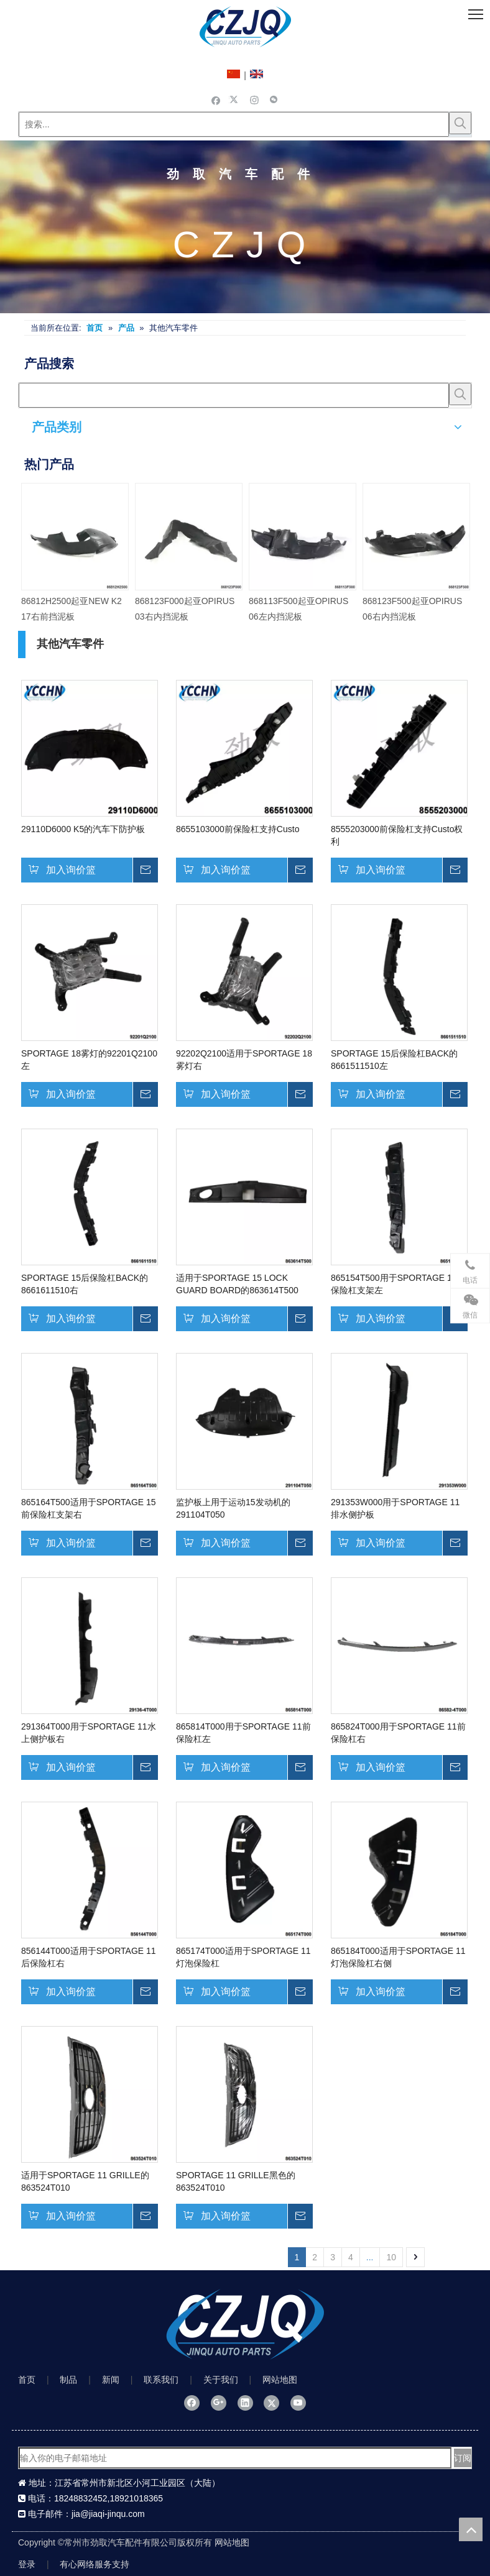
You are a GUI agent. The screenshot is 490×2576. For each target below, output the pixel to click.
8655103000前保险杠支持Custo (237, 829)
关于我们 (220, 2380)
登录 (26, 2564)
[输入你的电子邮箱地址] (235, 2457)
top (471, 2529)
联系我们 (161, 2380)
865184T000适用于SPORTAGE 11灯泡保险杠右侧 (398, 1957)
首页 (26, 2380)
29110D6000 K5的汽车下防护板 (83, 829)
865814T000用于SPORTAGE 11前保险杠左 (243, 1732)
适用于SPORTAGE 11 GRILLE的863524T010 (85, 2181)
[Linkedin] (245, 2403)
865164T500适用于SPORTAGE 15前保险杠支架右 (88, 1508)
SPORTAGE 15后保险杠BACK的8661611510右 (84, 1284)
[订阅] (462, 2458)
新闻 (110, 2380)
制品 (68, 2380)
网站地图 (279, 2380)
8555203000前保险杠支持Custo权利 (397, 835)
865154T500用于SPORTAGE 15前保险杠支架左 (398, 1284)
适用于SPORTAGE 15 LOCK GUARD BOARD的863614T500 (237, 1284)
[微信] (274, 99)
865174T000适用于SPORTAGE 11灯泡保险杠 (243, 1957)
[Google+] (218, 2403)
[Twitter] (235, 99)
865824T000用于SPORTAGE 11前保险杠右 (398, 1732)
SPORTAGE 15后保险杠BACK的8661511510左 (394, 1059)
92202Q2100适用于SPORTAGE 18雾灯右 (244, 1059)
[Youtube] (298, 2403)
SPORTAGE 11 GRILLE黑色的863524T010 (235, 2181)
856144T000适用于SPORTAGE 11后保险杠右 (88, 1957)
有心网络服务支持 (94, 2564)
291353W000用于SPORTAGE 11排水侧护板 (395, 1508)
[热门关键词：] (460, 123)
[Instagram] (254, 99)
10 (391, 2257)
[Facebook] (216, 99)
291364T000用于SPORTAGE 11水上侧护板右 (88, 1732)
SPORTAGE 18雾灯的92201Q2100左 (89, 1059)
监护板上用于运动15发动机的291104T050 (233, 1508)
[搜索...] (234, 124)
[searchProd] (234, 395)
